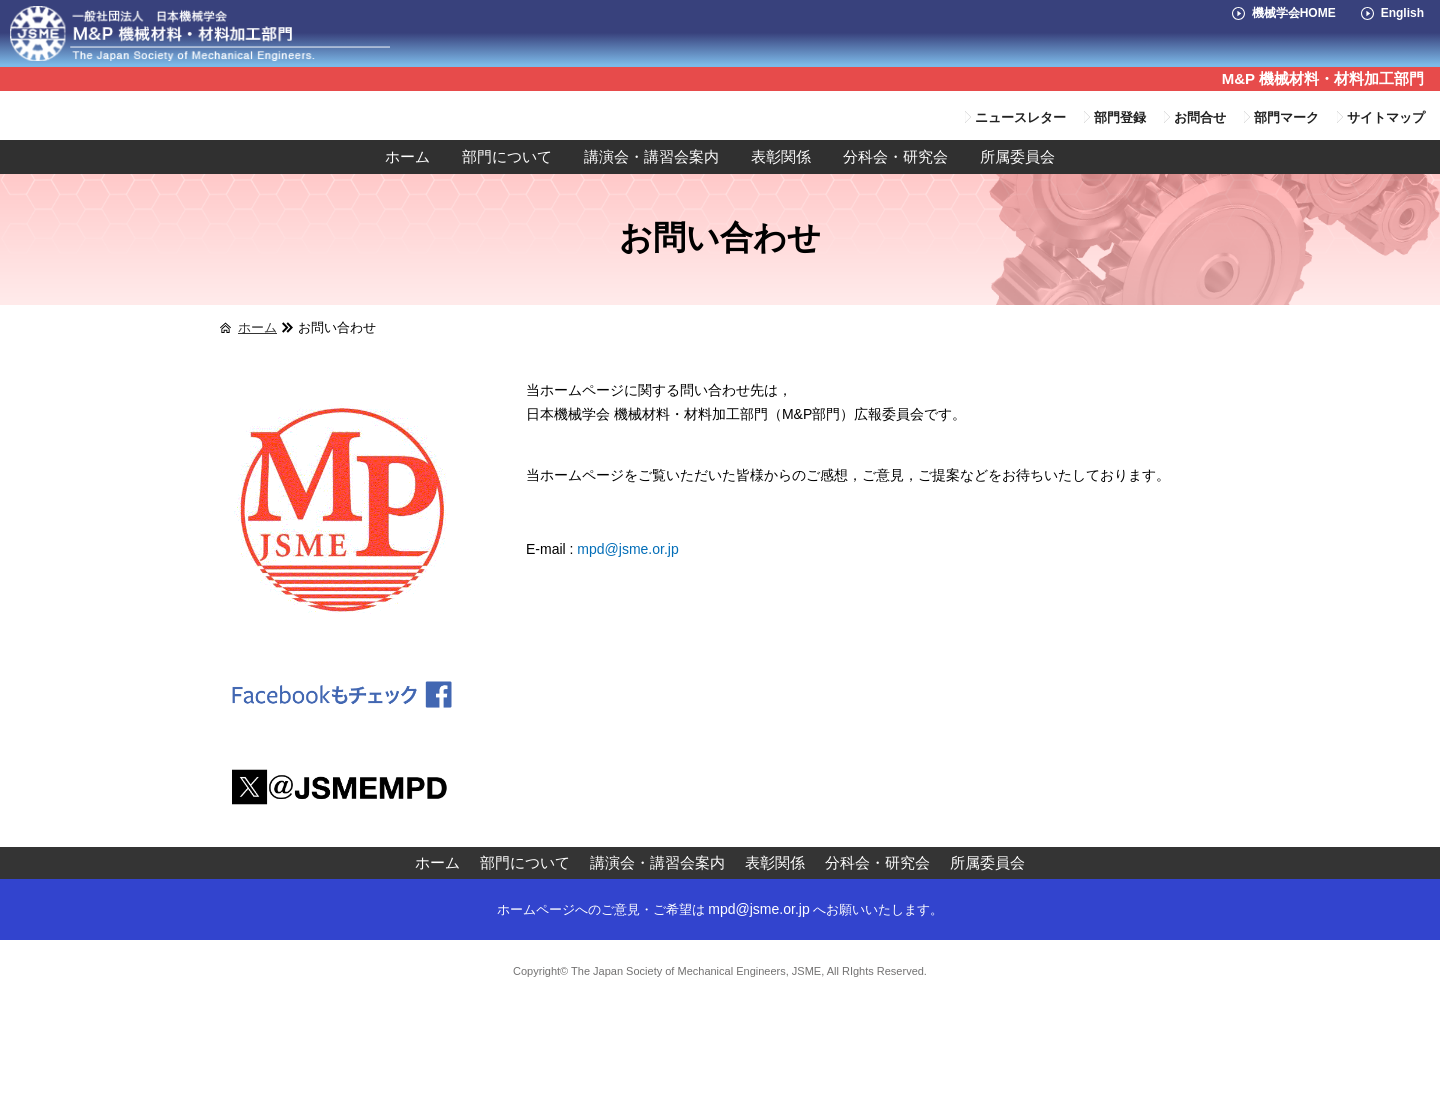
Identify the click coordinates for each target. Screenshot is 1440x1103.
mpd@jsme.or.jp (627, 549)
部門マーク (1286, 117)
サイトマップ (1386, 117)
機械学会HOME (1294, 13)
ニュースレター (1020, 117)
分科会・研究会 (895, 157)
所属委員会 (1017, 157)
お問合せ (1200, 117)
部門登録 (1120, 117)
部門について (507, 157)
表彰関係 (781, 157)
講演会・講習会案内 (651, 157)
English (1402, 13)
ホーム (407, 157)
